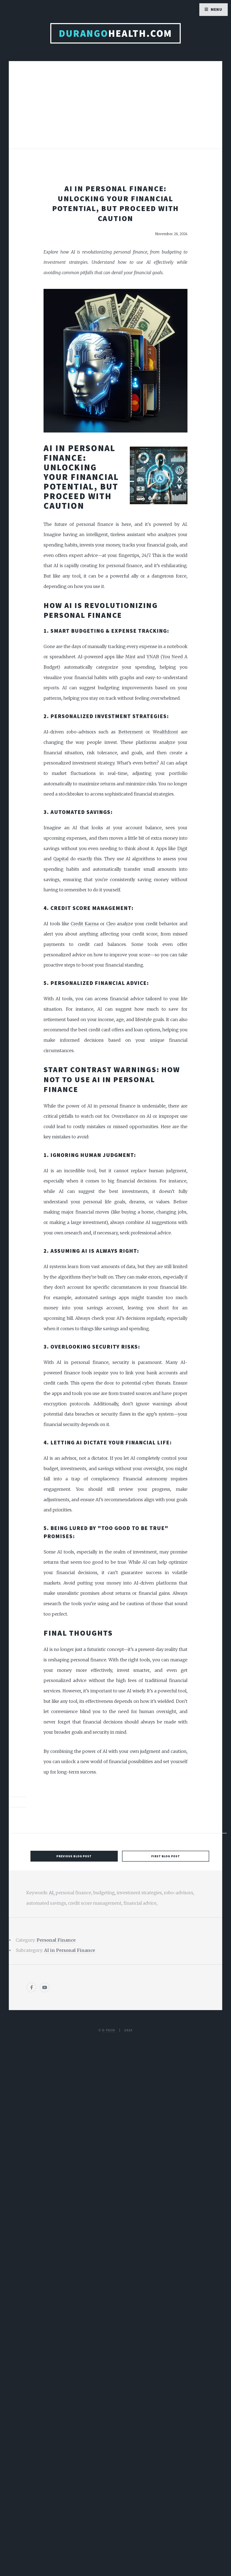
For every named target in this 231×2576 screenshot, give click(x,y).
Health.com (115, 33)
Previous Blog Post (74, 1856)
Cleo (111, 923)
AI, (52, 1892)
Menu (216, 9)
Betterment (130, 732)
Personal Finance (56, 1940)
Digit (182, 848)
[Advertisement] (115, 109)
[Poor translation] (36, 2437)
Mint (130, 656)
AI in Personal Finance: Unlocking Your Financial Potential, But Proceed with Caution (115, 203)
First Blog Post (165, 1856)
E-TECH (108, 2030)
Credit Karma (85, 923)
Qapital (60, 859)
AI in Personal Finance (69, 1950)
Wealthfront (165, 732)
